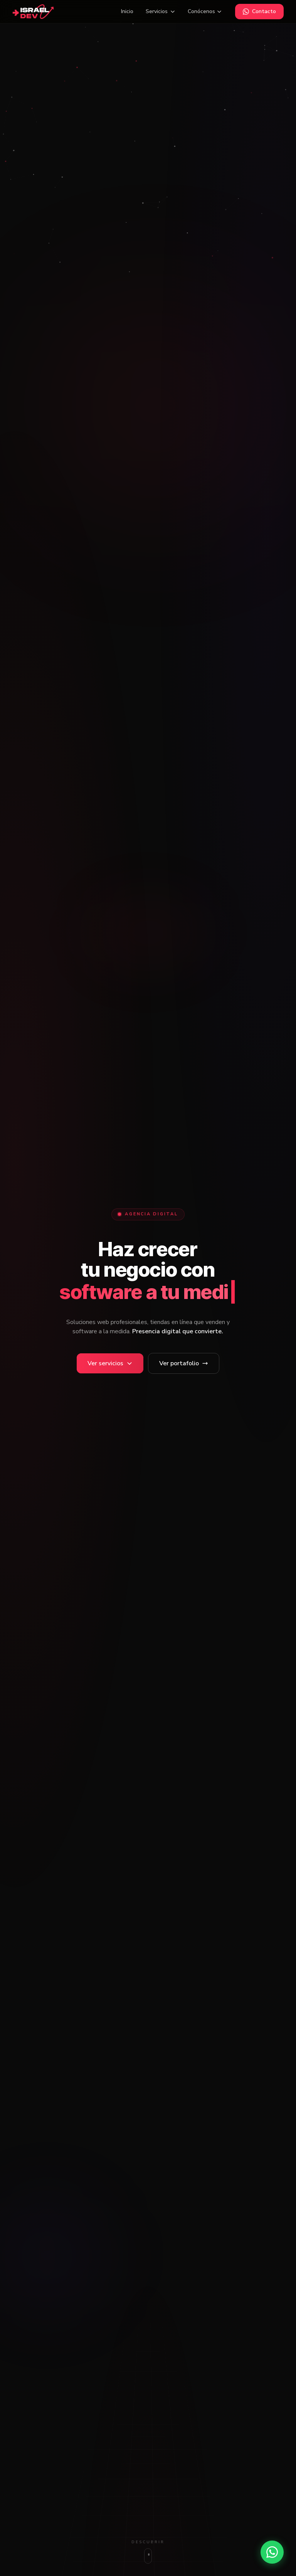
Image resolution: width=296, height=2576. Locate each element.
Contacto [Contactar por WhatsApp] (259, 11)
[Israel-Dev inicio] (33, 11)
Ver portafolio (183, 1363)
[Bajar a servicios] (148, 2551)
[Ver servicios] (110, 1363)
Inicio (127, 11)
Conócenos (205, 11)
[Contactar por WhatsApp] (272, 2552)
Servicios (160, 11)
